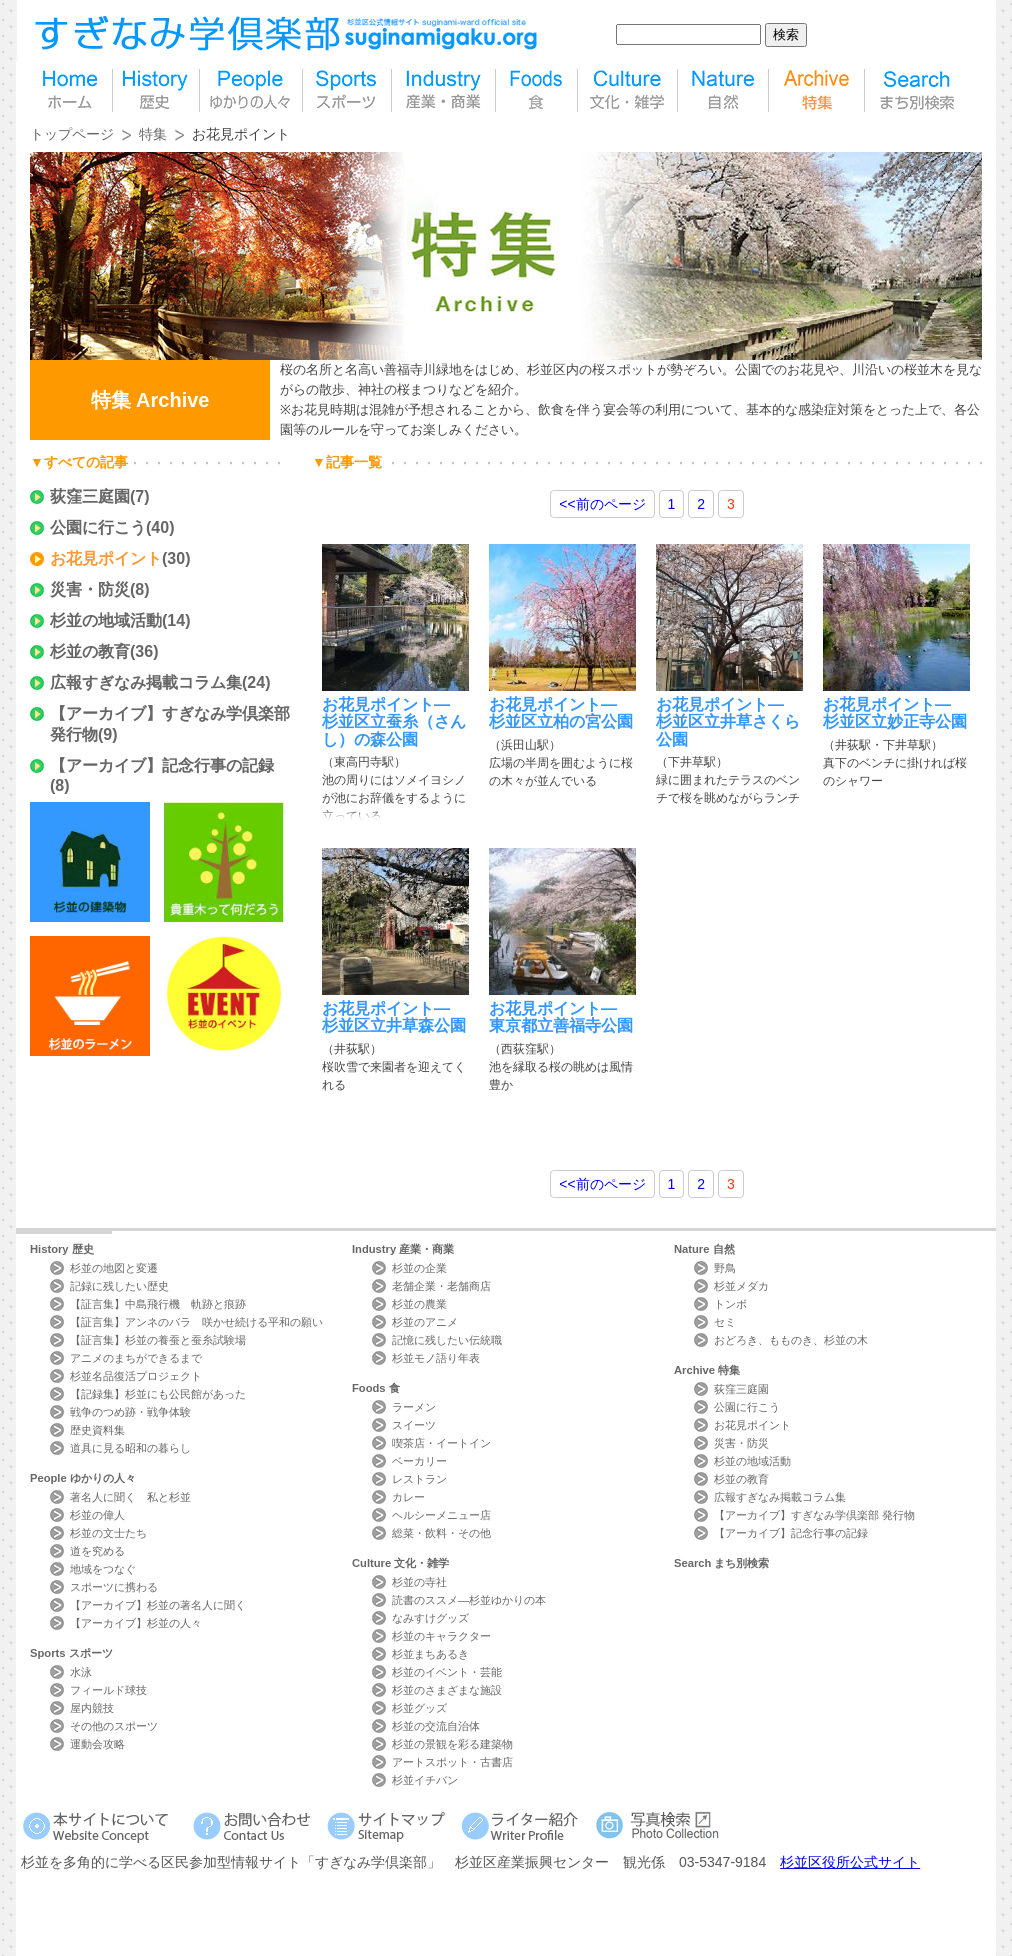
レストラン (419, 1479)
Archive (707, 1370)
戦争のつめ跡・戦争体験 (130, 1412)
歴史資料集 (97, 1430)
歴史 (156, 90)
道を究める (97, 1551)
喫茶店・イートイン (441, 1443)
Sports (71, 1653)
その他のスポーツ (114, 1726)
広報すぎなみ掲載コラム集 (146, 682)
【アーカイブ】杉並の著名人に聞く (158, 1605)
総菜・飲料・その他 (441, 1533)
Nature (704, 1249)
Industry (403, 1249)
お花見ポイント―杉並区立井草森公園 (394, 1017)
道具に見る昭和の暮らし (130, 1448)
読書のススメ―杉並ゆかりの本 (469, 1600)
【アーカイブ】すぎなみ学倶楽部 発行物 (814, 1515)
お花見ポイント (106, 558)
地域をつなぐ (103, 1569)
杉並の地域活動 (106, 620)
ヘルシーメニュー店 (441, 1515)
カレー (408, 1497)
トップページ (72, 134)
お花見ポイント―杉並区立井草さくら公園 (728, 722)
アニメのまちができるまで (136, 1358)
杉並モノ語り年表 (436, 1358)
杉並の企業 (419, 1268)
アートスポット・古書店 (452, 1762)
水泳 (81, 1672)
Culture (400, 1563)
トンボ (730, 1304)
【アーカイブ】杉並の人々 (136, 1623)
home (71, 90)
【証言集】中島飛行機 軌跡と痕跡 (158, 1304)
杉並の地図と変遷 (114, 1268)
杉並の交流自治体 (436, 1726)
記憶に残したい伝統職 (447, 1340)
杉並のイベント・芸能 (447, 1672)
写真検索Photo (658, 1825)
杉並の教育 (90, 651)
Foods (376, 1388)
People (83, 1478)
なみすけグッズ (430, 1618)
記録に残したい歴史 (119, 1286)
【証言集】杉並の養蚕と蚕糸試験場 (158, 1340)
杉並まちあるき (430, 1654)
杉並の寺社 (419, 1582)
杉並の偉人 (97, 1515)
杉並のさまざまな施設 (447, 1690)
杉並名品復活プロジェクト (136, 1376)
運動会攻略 (97, 1744)
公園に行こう (98, 527)
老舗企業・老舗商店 (441, 1286)
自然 (723, 90)
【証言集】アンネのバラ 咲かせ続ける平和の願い (196, 1322)
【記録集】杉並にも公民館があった (158, 1394)
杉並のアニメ (425, 1322)
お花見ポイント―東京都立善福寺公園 (561, 1017)
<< (602, 504)
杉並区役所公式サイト (850, 1862)
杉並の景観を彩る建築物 (452, 1744)
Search (721, 1563)
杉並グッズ (419, 1708)
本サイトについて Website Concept (103, 1825)
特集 (816, 90)
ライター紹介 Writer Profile (523, 1825)
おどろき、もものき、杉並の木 (791, 1340)
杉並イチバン (425, 1780)
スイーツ (414, 1425)
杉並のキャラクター (441, 1636)
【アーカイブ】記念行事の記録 (162, 765)
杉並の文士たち (108, 1533)
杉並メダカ (741, 1286)
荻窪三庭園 (90, 496)
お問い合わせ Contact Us (255, 1825)
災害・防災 (90, 589)
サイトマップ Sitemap (389, 1825)
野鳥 (725, 1268)
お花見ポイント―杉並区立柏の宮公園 (561, 713)
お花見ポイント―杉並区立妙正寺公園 (895, 713)
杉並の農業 (419, 1304)
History (62, 1249)
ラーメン (414, 1407)
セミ (725, 1322)
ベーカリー (419, 1461)
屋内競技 (92, 1708)
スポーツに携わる (114, 1587)
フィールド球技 (108, 1690)
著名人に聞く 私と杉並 (130, 1497)
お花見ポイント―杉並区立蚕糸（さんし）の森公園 (394, 722)
